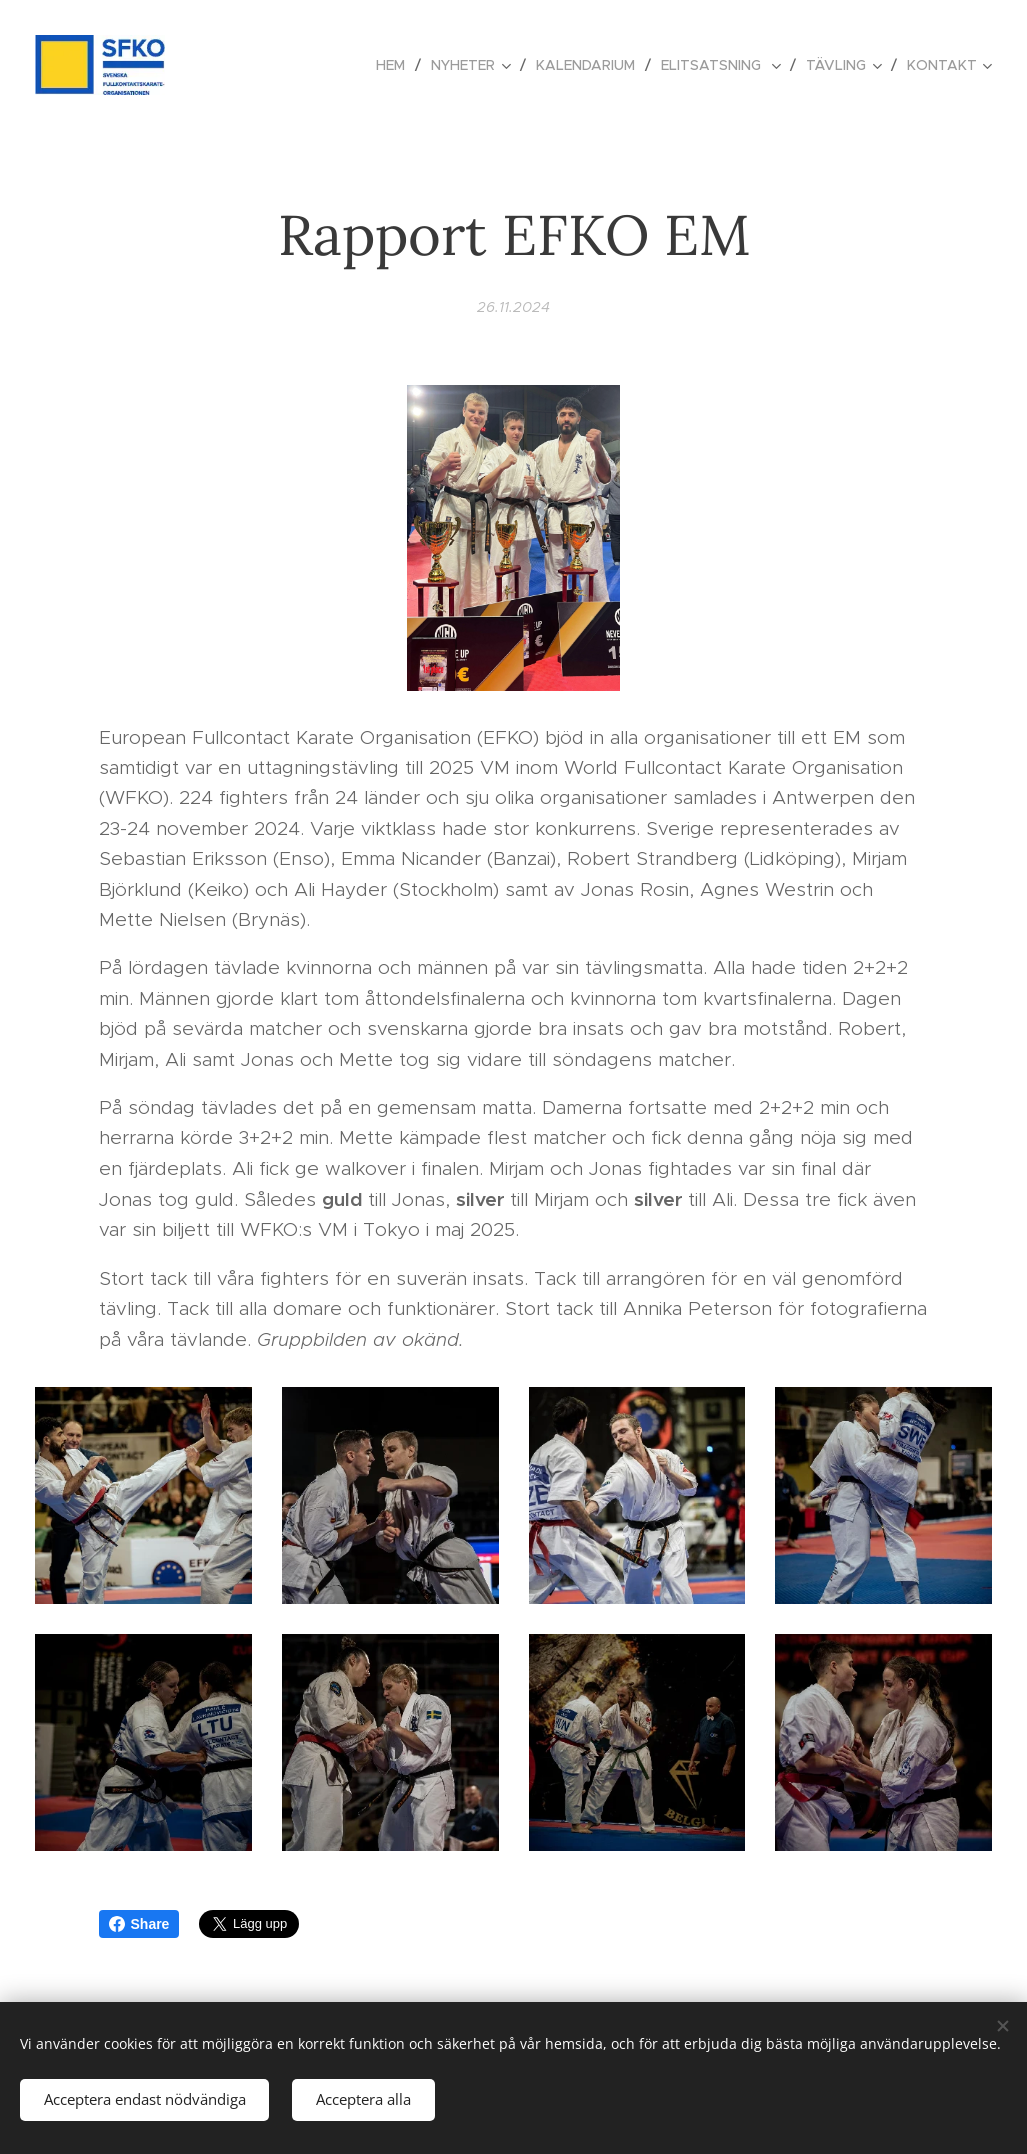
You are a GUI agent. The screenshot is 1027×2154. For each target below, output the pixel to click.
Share (139, 1924)
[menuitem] (396, 65)
